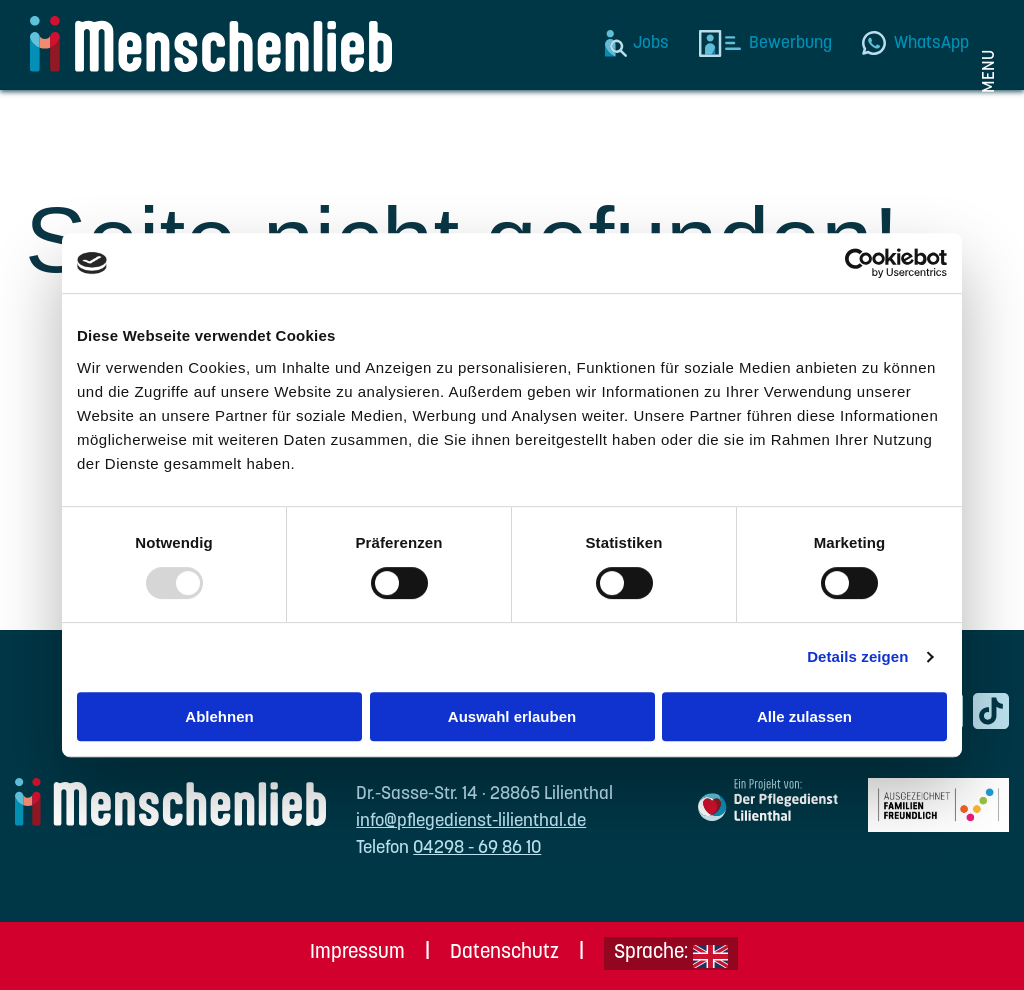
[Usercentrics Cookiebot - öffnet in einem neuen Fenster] (859, 263)
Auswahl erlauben (512, 716)
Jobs (651, 43)
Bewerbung (790, 43)
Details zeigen (857, 656)
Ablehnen (219, 716)
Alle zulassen (804, 716)
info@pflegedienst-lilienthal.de (471, 821)
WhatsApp (931, 43)
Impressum (357, 953)
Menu (989, 71)
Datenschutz (504, 953)
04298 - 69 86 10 (477, 848)
